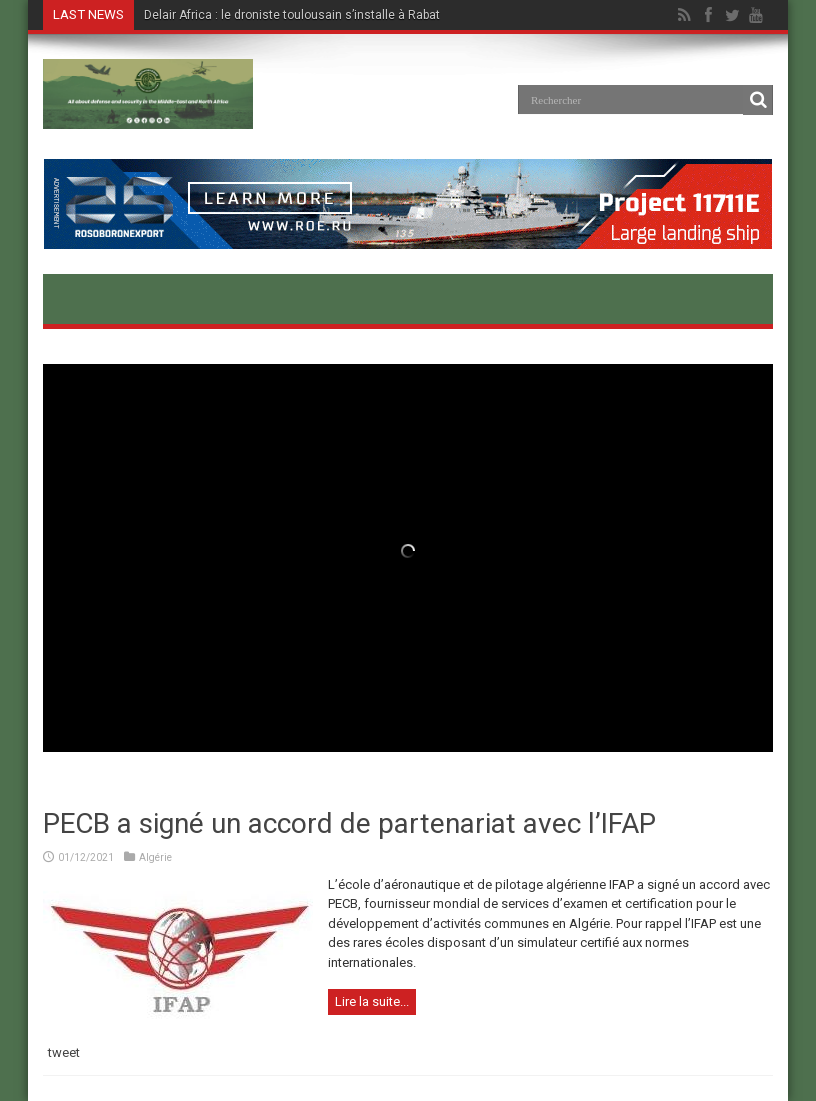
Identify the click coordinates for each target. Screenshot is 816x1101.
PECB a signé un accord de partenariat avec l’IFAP (349, 823)
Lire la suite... (372, 1001)
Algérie (155, 857)
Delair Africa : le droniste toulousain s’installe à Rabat (292, 15)
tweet (64, 1052)
